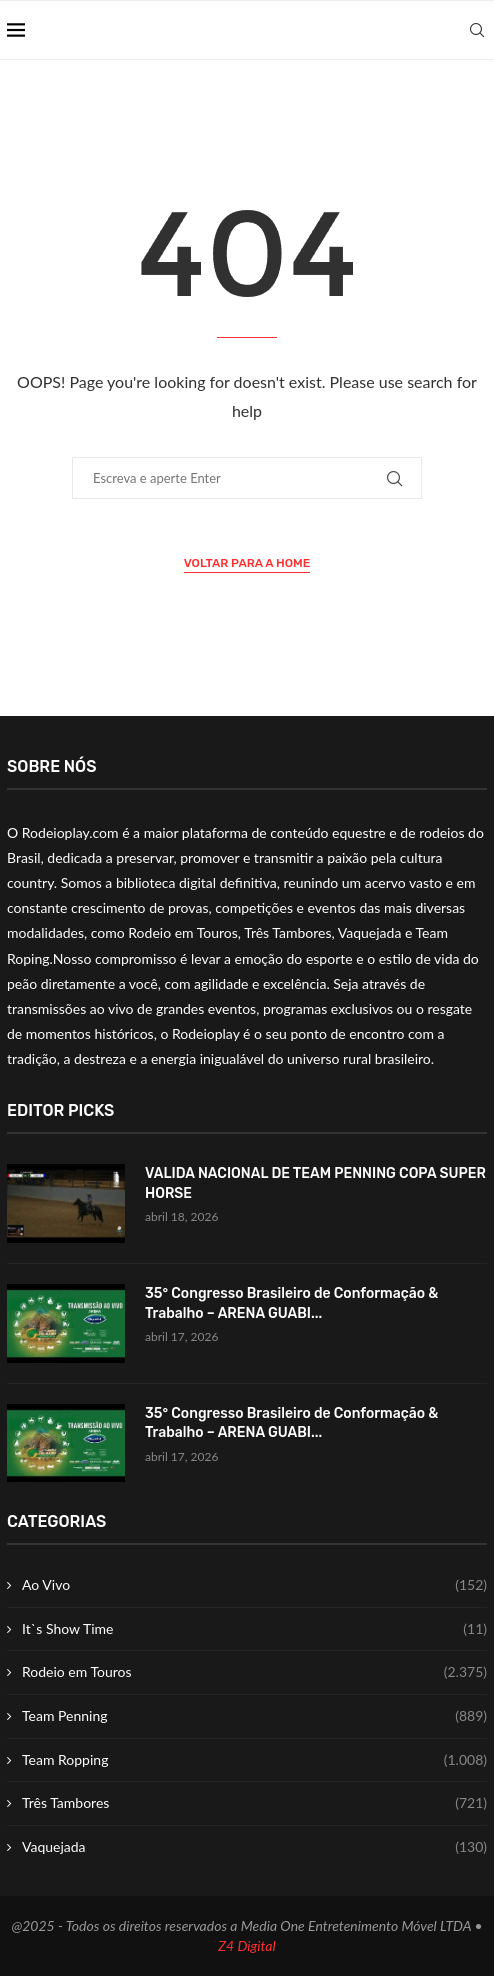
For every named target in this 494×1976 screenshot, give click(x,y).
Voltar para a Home (247, 563)
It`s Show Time (254, 1629)
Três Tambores (254, 1803)
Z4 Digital (246, 1945)
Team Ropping (254, 1760)
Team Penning (254, 1716)
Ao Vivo (254, 1585)
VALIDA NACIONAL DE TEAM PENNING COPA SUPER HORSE (315, 1183)
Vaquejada (254, 1847)
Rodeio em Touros (254, 1672)
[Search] (477, 30)
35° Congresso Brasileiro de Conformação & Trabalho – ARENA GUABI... (291, 1303)
